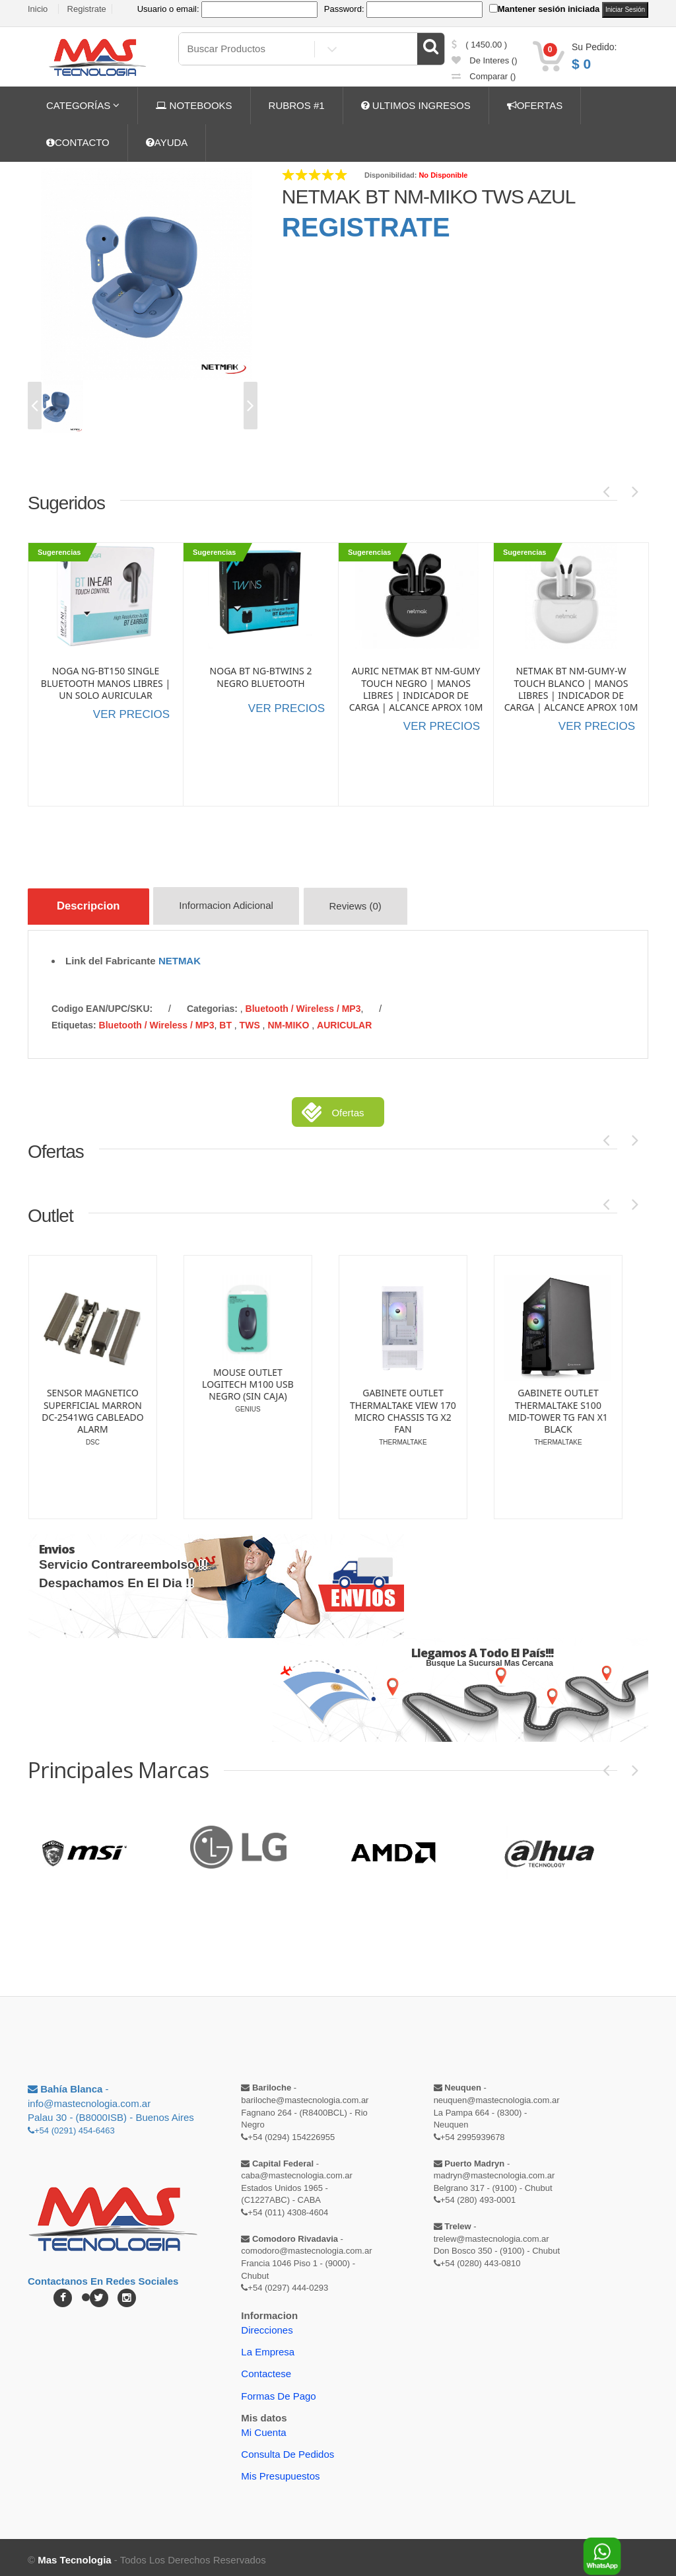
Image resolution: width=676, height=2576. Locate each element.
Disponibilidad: (390, 175)
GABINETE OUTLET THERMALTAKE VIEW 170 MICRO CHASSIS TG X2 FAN (556, 1406)
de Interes (485, 60)
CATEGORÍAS (82, 105)
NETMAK (179, 955)
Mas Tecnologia (74, 2554)
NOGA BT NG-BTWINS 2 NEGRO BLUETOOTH (261, 677)
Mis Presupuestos (280, 2471)
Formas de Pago (278, 2390)
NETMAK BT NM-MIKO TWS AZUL (429, 196)
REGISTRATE (366, 227)
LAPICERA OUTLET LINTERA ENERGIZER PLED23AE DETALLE (90, 1384)
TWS (251, 1020)
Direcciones (266, 2324)
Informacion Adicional (237, 908)
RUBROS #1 (297, 105)
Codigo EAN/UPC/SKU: (101, 1004)
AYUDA (167, 142)
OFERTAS (534, 105)
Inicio (38, 9)
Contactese (266, 2369)
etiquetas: (73, 1020)
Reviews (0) (369, 908)
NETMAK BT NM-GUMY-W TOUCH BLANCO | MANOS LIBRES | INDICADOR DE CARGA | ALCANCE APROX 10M (571, 689)
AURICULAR (344, 1020)
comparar (484, 76)
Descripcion (93, 906)
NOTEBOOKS (194, 105)
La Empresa (267, 2346)
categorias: (212, 1004)
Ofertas (347, 1108)
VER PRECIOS (131, 714)
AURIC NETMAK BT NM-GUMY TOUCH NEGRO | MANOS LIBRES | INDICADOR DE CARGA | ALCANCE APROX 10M (416, 689)
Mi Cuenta (263, 2427)
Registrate (86, 9)
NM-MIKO (289, 1020)
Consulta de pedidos (287, 2449)
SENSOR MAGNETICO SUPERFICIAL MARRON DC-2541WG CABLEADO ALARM (245, 1406)
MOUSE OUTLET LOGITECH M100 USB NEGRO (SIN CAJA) (401, 1379)
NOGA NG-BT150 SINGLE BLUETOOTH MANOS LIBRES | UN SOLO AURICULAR (105, 683)
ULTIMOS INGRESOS (416, 105)
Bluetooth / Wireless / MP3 (303, 1004)
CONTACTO (78, 142)
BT (226, 1020)
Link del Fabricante (110, 955)
